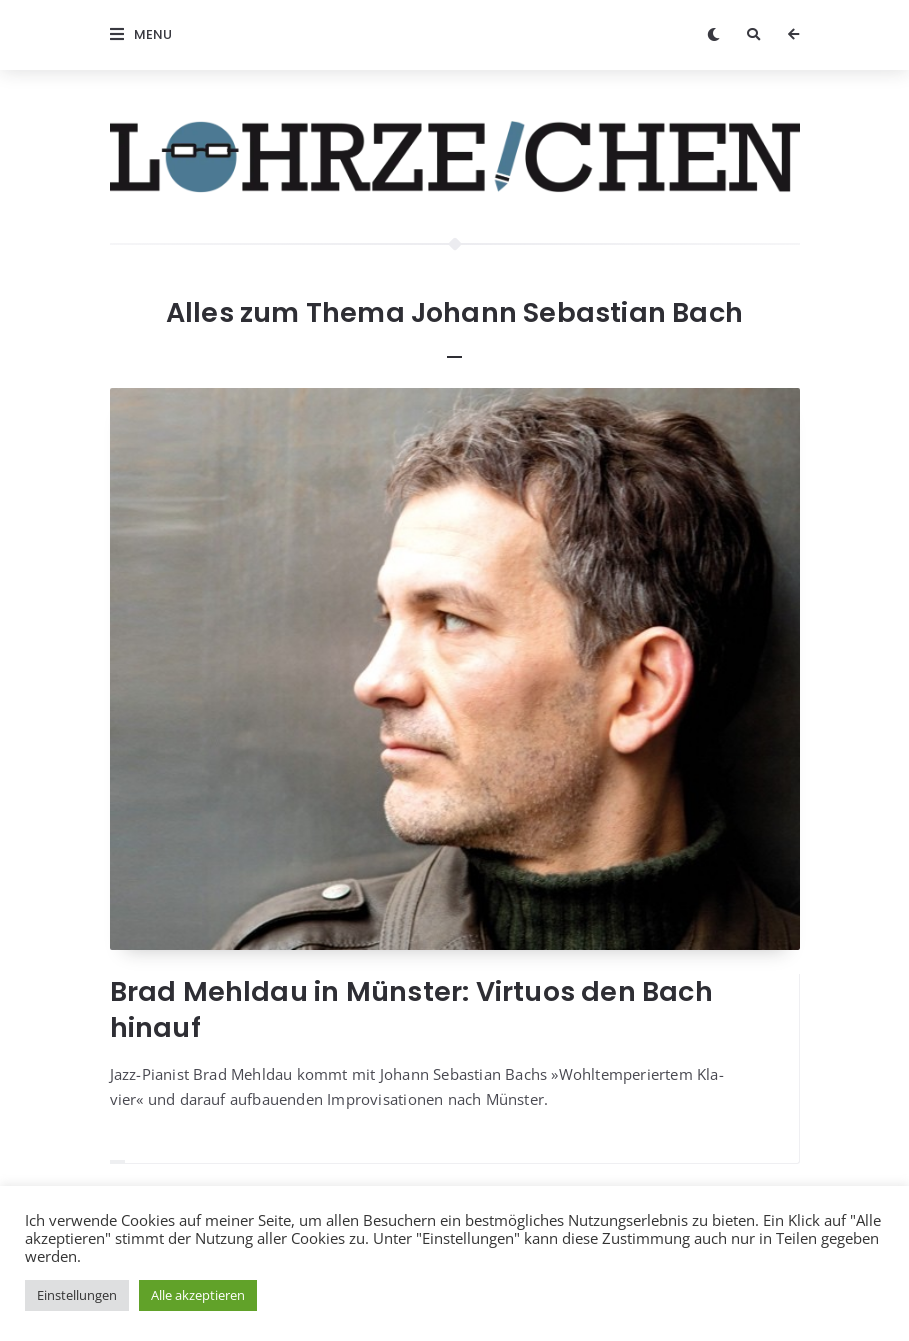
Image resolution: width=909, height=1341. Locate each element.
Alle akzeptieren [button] (198, 1295)
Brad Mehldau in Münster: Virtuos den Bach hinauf (411, 1009)
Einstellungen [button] (77, 1295)
